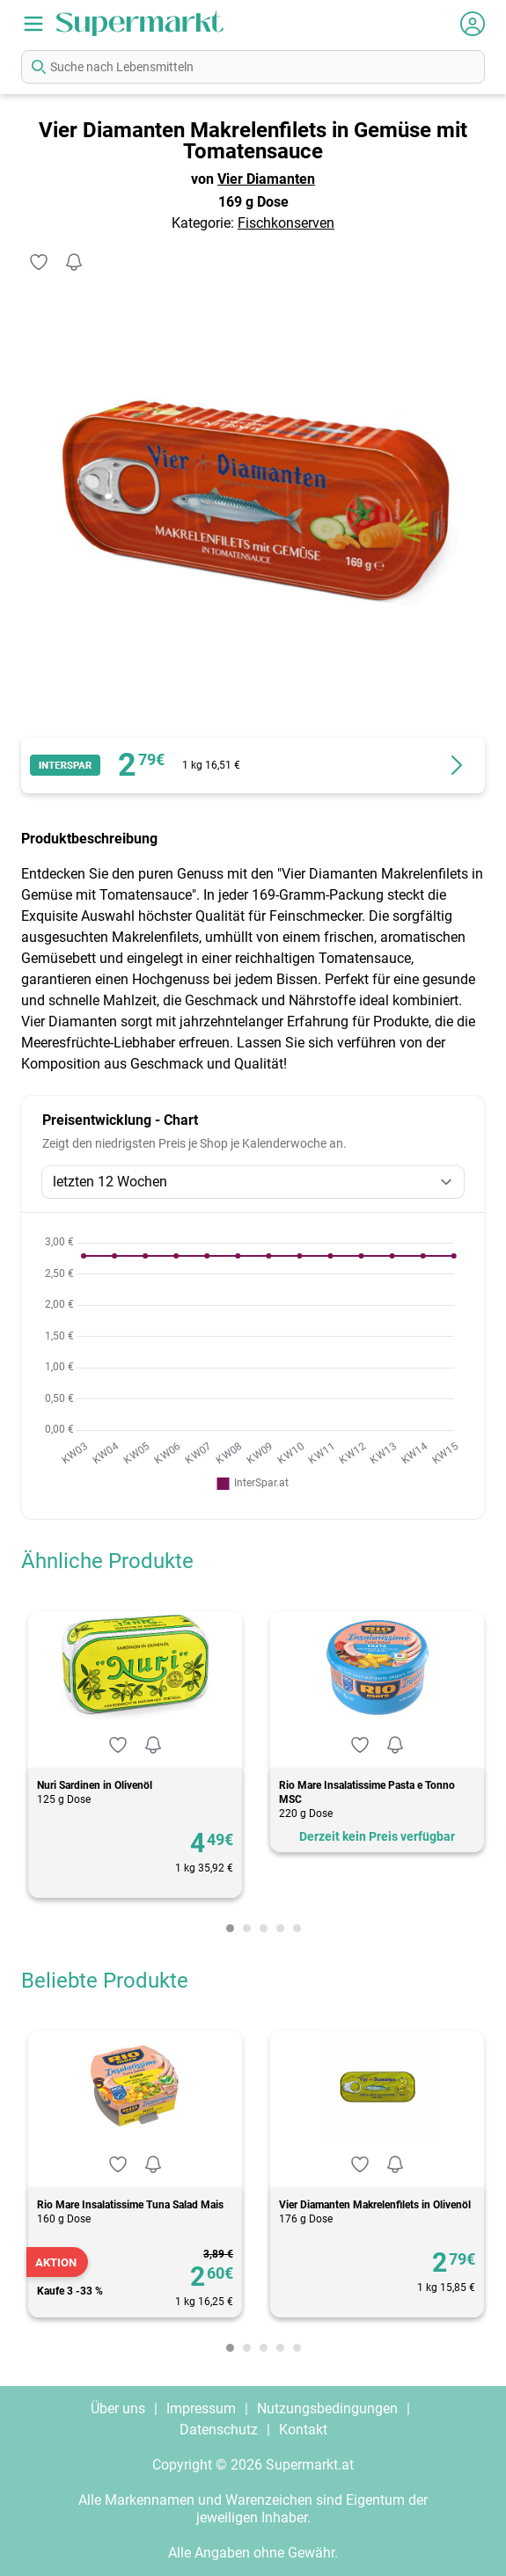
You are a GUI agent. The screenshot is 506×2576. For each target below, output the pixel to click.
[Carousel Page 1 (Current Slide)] (230, 1928)
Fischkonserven (286, 223)
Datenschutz (219, 2429)
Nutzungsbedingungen (327, 2408)
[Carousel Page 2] (247, 1928)
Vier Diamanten (266, 179)
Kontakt (303, 2429)
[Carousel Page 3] (264, 1928)
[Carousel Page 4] (280, 1928)
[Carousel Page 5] (297, 1928)
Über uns (118, 2408)
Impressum (201, 2408)
